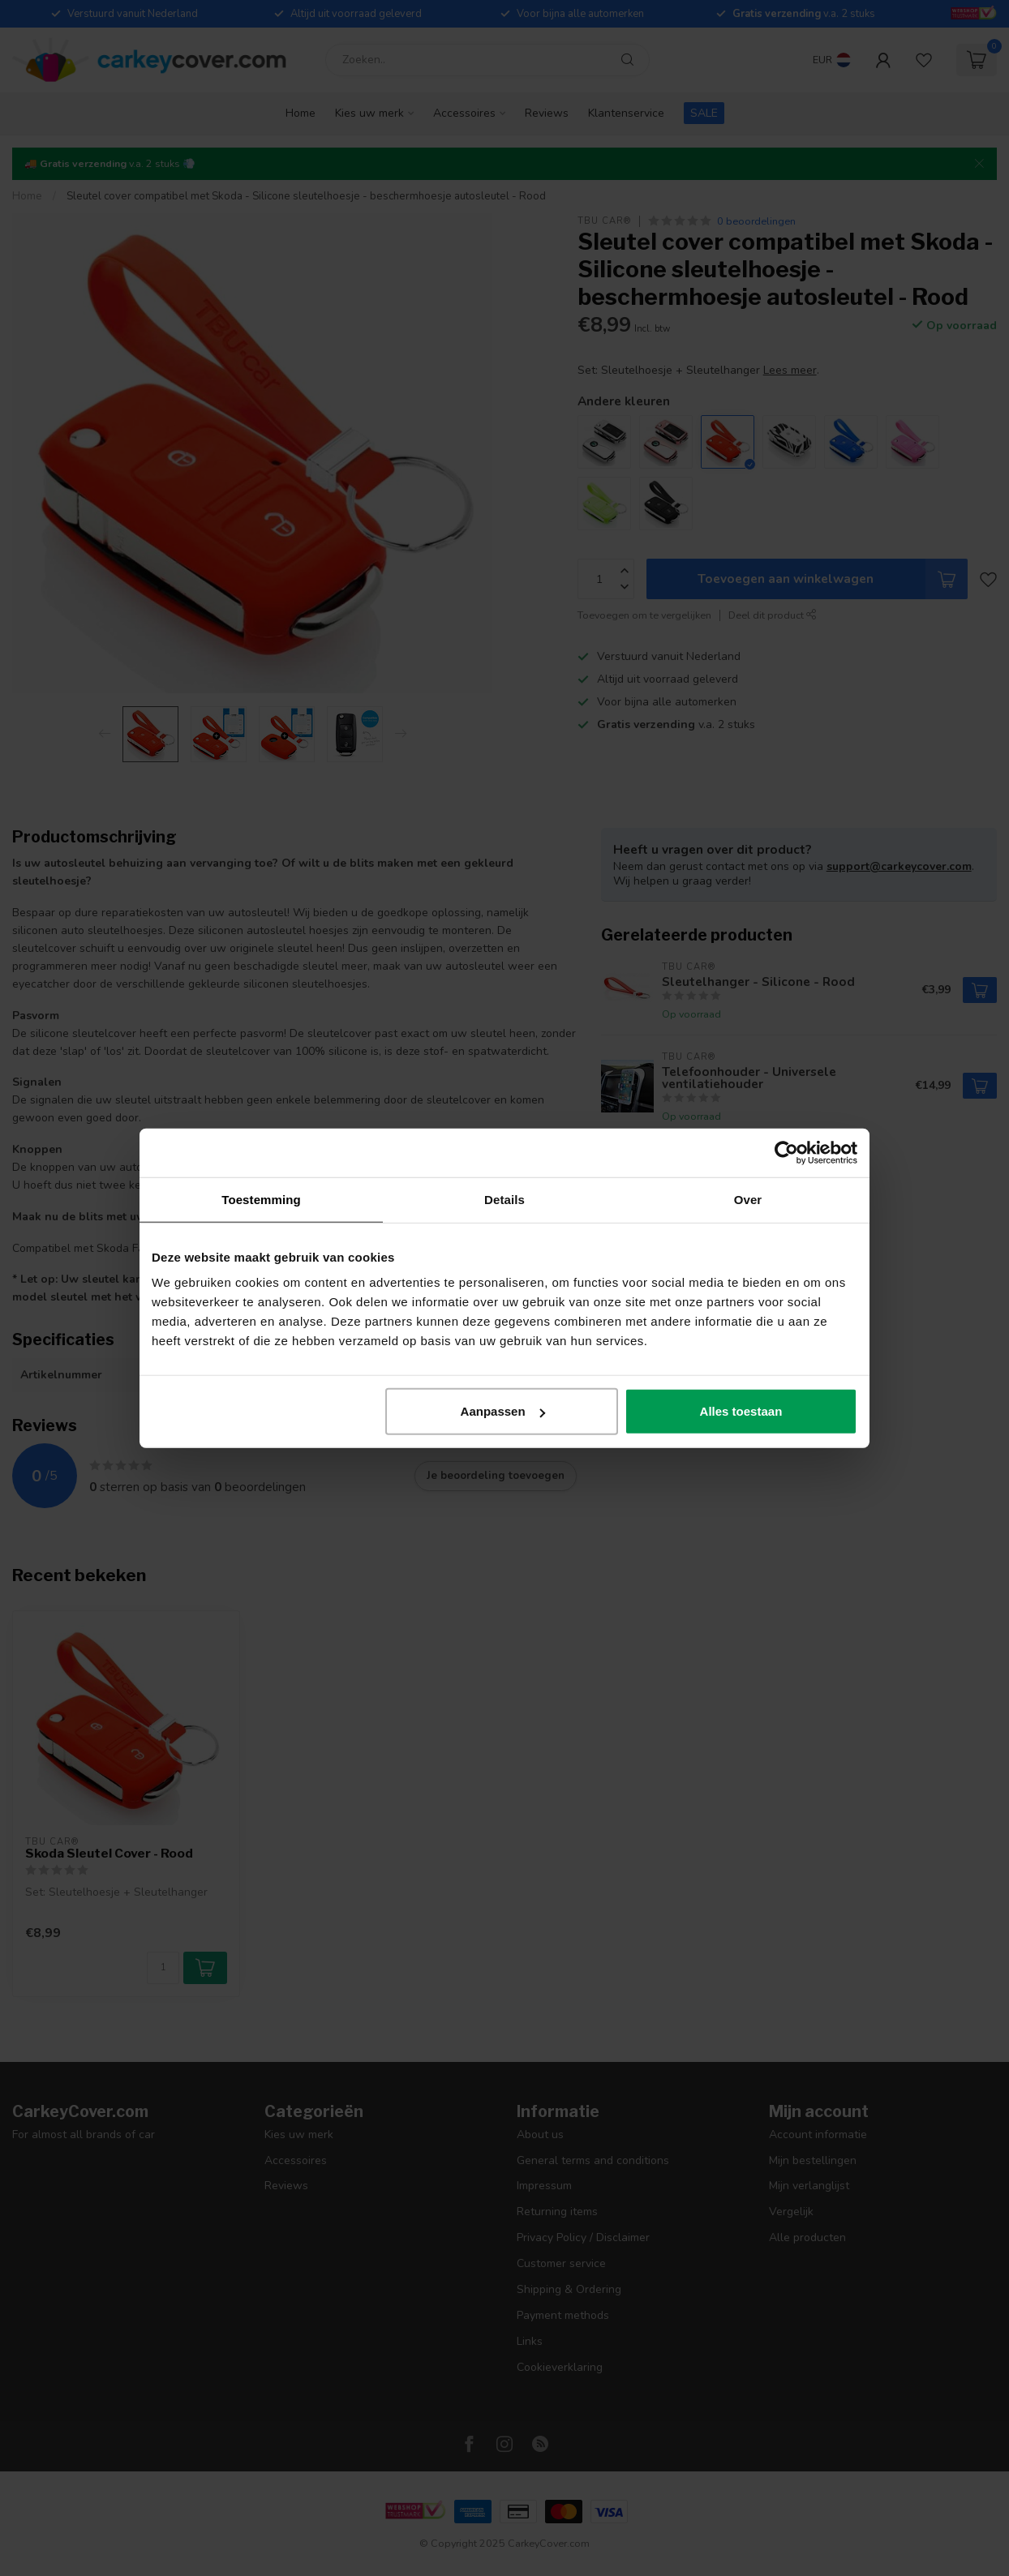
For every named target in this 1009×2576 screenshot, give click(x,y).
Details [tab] (504, 1199)
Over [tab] (748, 1199)
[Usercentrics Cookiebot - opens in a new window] (786, 1152)
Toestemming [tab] (261, 1199)
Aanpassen (503, 1411)
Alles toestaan (741, 1411)
